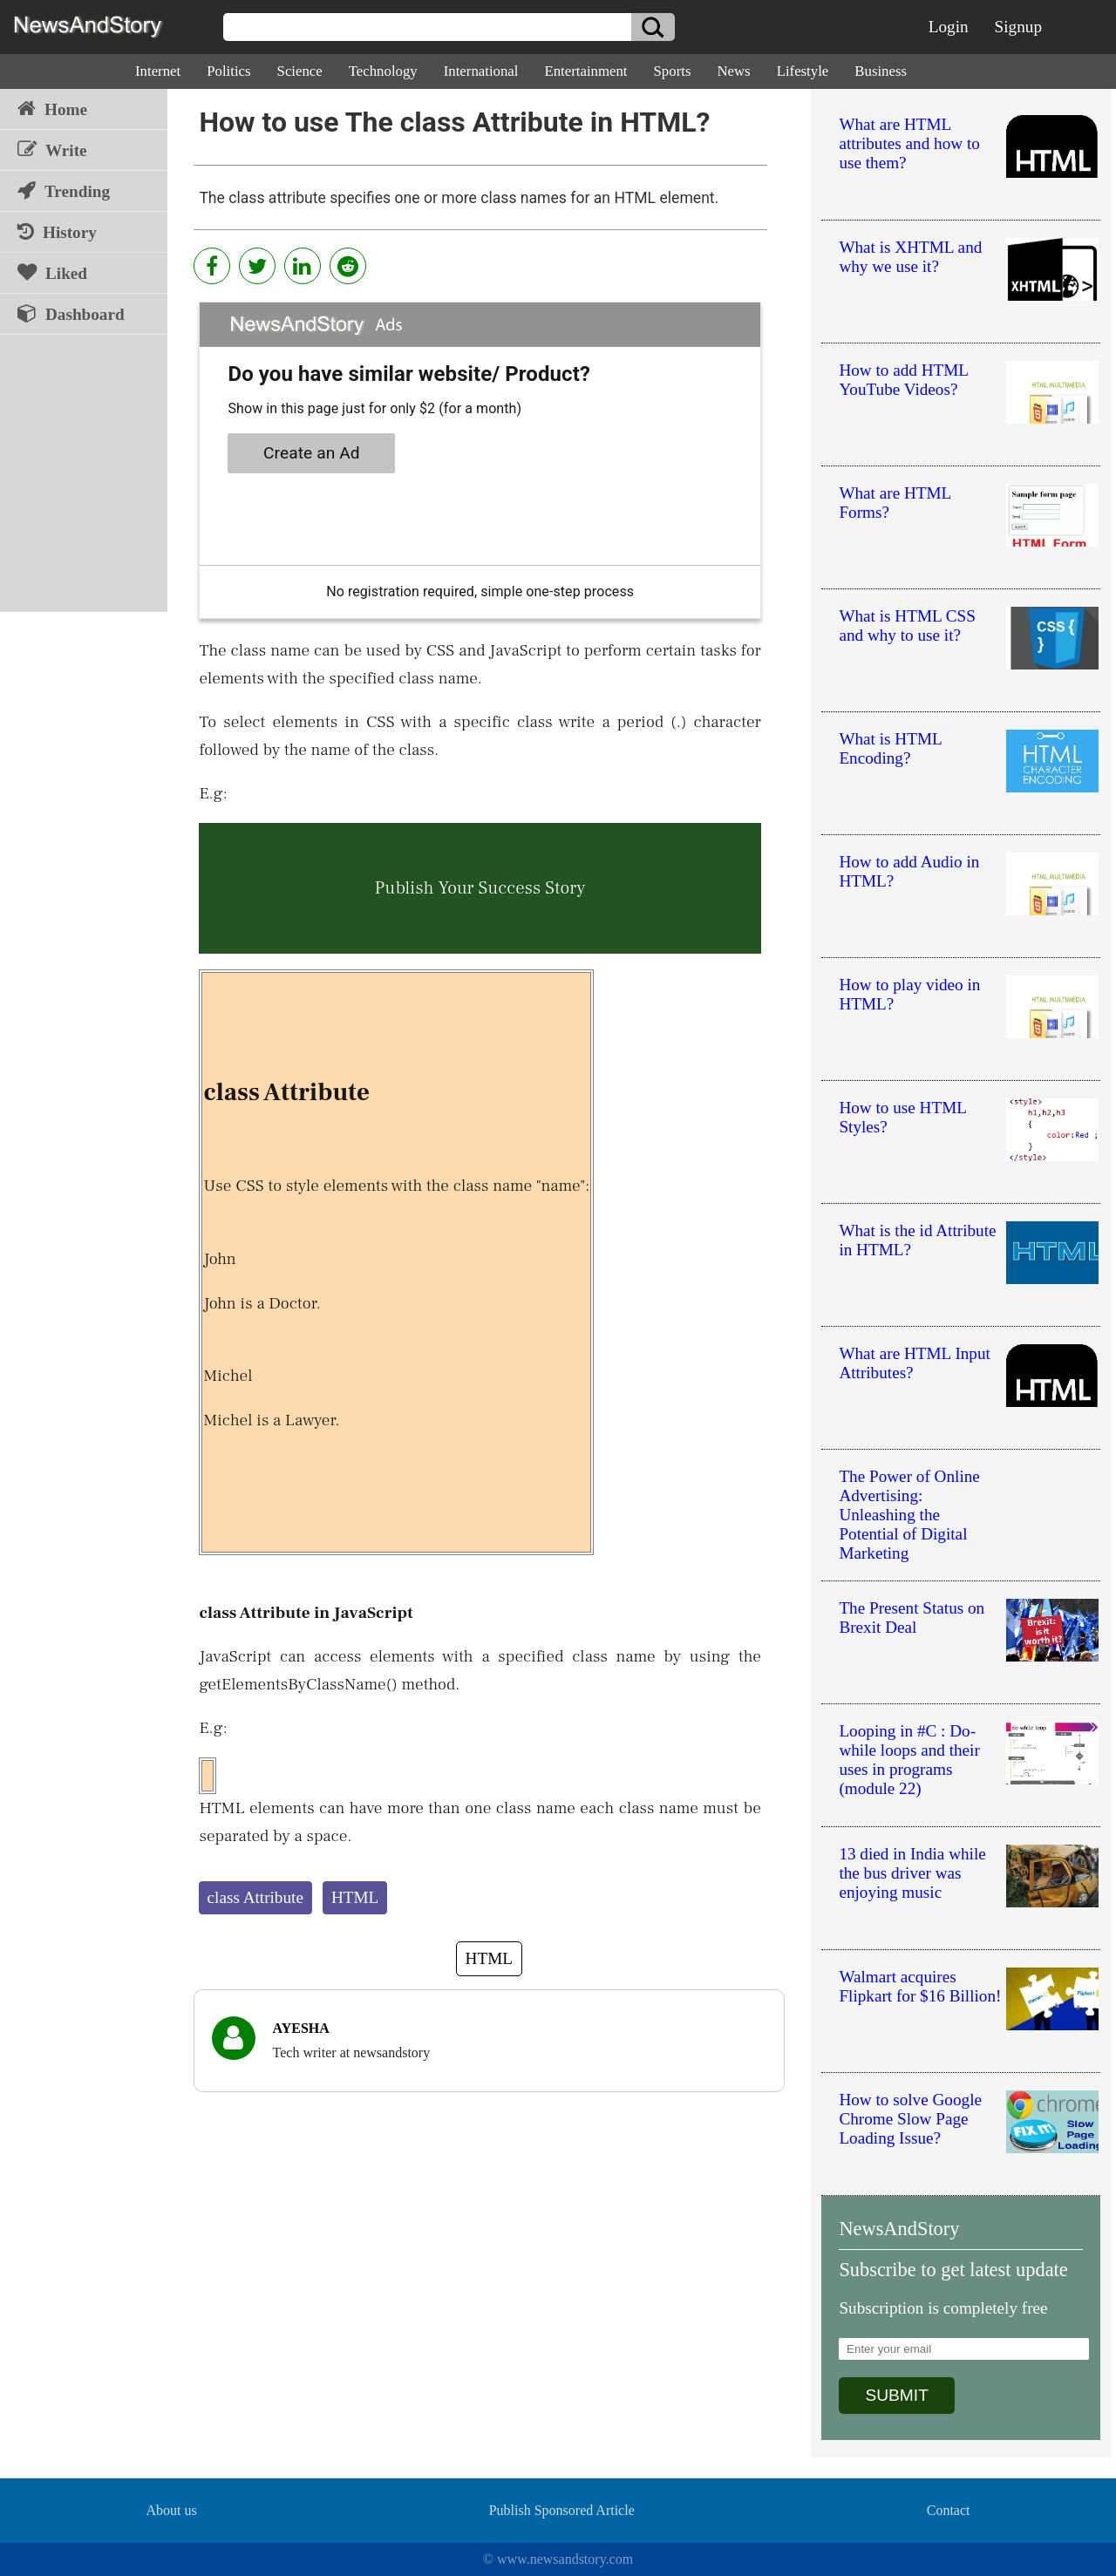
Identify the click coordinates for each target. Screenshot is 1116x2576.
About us (171, 2510)
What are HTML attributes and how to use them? (909, 143)
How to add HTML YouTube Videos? (903, 379)
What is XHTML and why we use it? (910, 256)
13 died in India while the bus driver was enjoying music (912, 1873)
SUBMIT (897, 2395)
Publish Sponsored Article (562, 2510)
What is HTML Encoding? (890, 748)
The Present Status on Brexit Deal (911, 1617)
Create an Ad (311, 453)
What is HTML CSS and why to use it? (907, 625)
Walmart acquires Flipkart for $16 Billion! (920, 1986)
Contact (948, 2510)
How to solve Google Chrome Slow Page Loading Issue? (910, 2118)
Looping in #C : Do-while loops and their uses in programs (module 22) (909, 1760)
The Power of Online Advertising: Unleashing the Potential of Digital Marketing (909, 1514)
